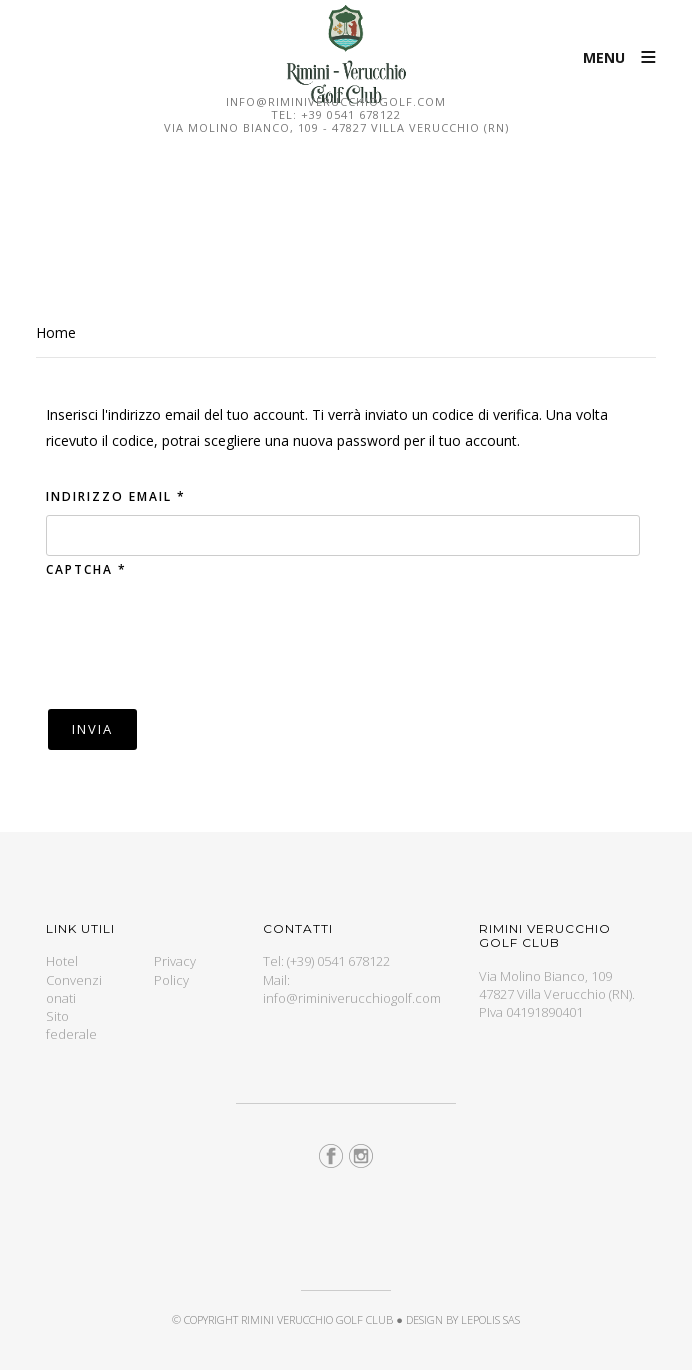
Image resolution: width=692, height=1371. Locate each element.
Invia (92, 729)
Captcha (86, 569)
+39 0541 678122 (351, 114)
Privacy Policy (175, 970)
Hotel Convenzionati (74, 979)
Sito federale (71, 1025)
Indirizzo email (116, 496)
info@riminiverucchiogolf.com (336, 101)
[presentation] (198, 642)
